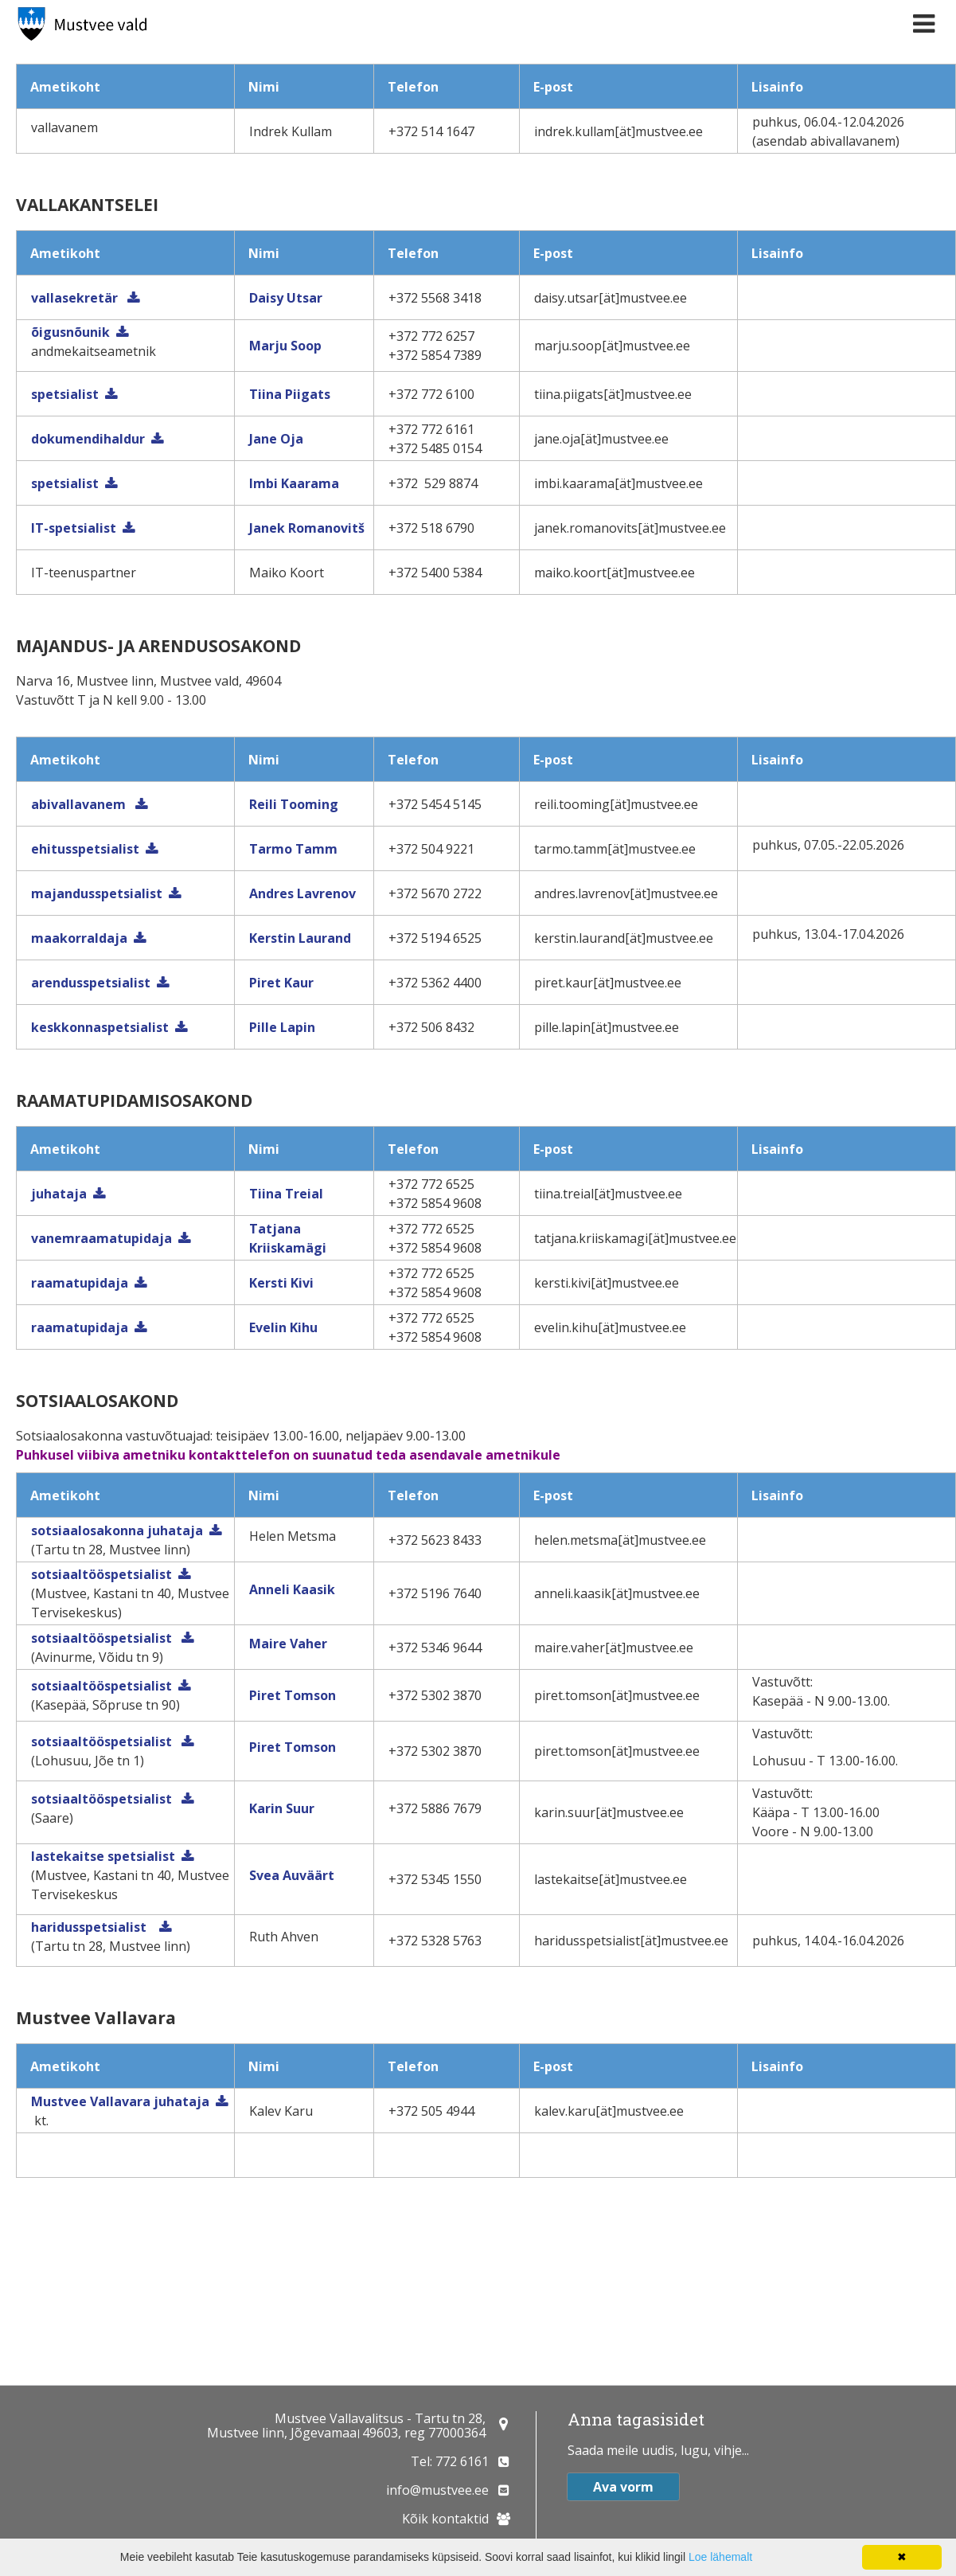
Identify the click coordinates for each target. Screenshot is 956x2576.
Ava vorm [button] (623, 2487)
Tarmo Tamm (293, 849)
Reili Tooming (293, 804)
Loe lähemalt (720, 2557)
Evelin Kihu (283, 1327)
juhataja (59, 1193)
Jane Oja (276, 439)
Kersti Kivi (281, 1283)
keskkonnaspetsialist (100, 1027)
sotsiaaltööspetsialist (101, 1574)
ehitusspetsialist (85, 849)
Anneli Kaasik (292, 1589)
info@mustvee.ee (437, 2490)
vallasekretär (76, 298)
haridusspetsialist (92, 1927)
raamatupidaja (79, 1283)
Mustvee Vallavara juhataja (120, 2101)
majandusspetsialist (96, 893)
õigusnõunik (70, 332)
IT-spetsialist (73, 528)
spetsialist (65, 394)
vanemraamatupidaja (101, 1238)
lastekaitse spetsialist (103, 1856)
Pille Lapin (282, 1027)
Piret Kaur (281, 982)
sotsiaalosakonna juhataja (117, 1530)
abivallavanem (80, 804)
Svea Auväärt (291, 1875)
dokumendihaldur (88, 439)
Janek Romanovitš (307, 528)
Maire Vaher (288, 1643)
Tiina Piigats (289, 394)
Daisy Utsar (285, 298)
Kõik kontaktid (445, 2518)
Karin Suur (281, 1808)
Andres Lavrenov (302, 893)
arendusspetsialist (90, 982)
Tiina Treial (286, 1193)
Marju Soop (285, 345)
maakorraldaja (79, 938)
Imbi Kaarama (294, 483)
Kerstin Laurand (300, 938)
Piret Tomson (292, 1695)
